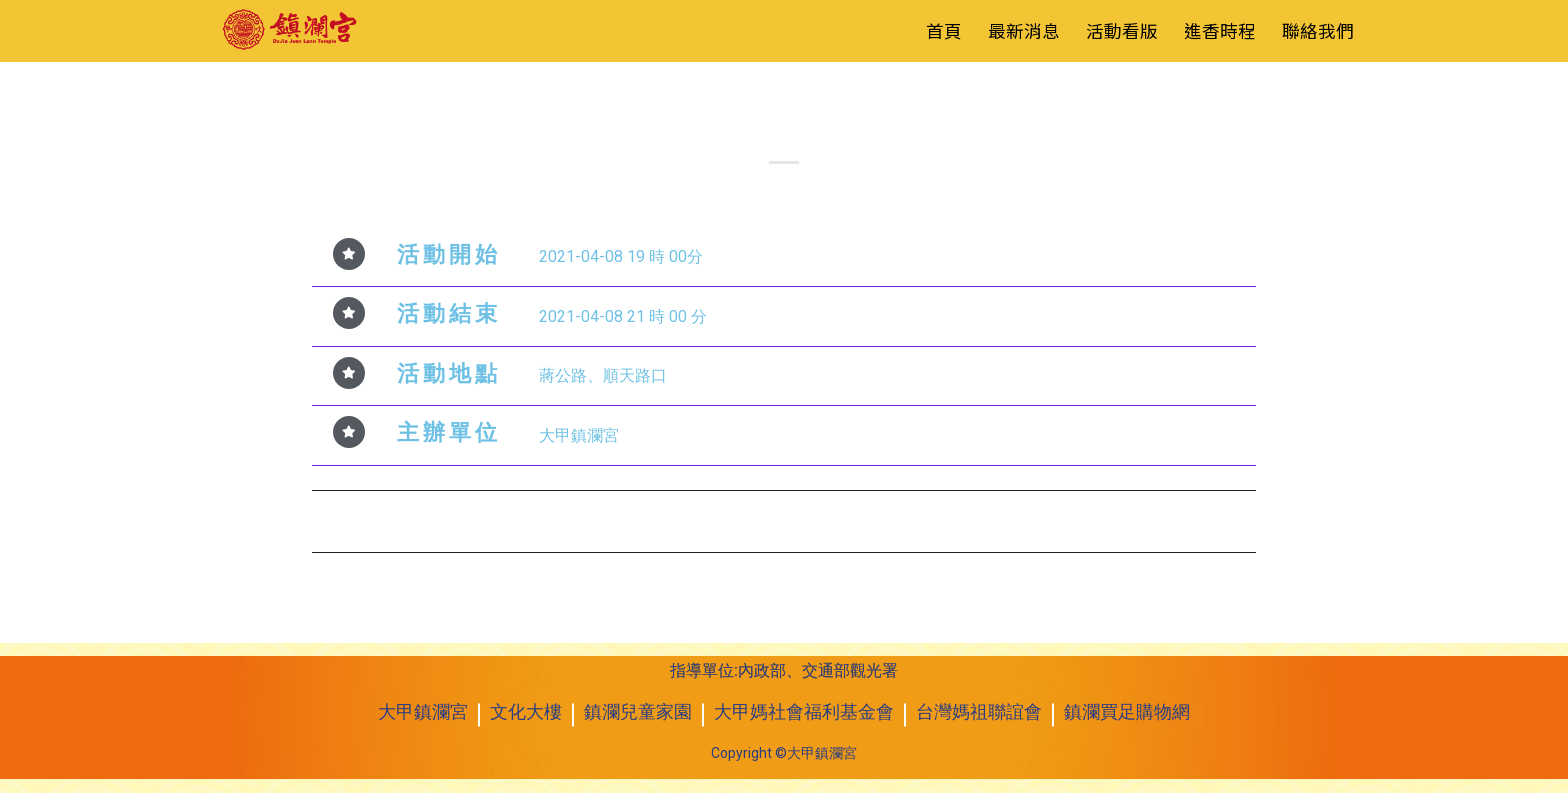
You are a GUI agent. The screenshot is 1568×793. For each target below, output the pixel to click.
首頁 (944, 30)
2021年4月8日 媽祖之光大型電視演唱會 (471, 519)
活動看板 (784, 97)
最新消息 (1024, 30)
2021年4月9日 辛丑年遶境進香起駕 (1114, 519)
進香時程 (1220, 30)
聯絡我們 (1318, 30)
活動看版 (1122, 30)
